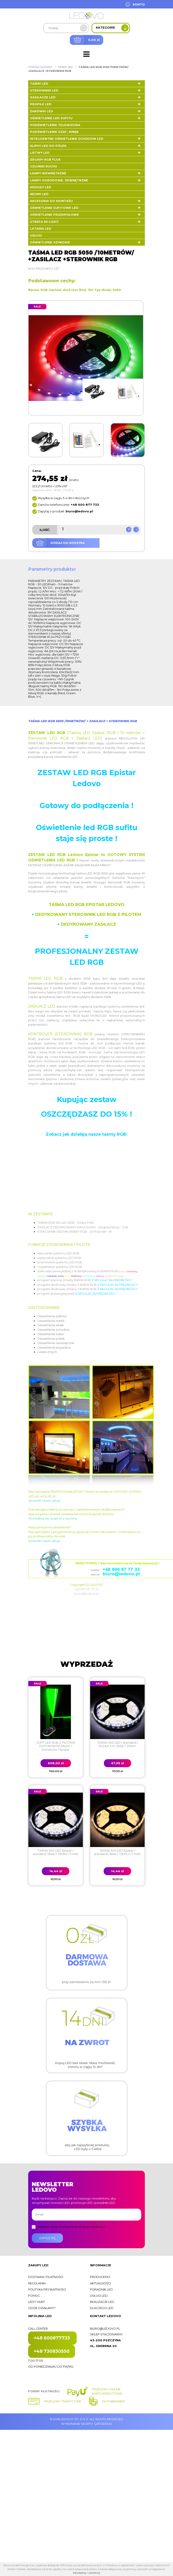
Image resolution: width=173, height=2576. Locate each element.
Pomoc (34, 2295)
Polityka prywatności (47, 2289)
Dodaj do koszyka (68, 543)
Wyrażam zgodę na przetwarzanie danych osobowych (71, 2226)
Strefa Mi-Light (44, 221)
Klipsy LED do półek (48, 146)
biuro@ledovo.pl (105, 2328)
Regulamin (37, 2283)
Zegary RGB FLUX (45, 159)
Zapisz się (47, 2238)
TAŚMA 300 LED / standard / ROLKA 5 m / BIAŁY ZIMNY (117, 1744)
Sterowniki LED (44, 90)
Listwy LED (40, 152)
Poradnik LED (101, 2289)
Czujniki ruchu (43, 166)
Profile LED (40, 104)
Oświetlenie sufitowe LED (54, 208)
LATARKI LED (40, 228)
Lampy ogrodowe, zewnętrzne (59, 180)
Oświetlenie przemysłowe (54, 214)
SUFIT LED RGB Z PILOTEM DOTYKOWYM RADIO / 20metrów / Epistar (55, 1746)
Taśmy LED (39, 83)
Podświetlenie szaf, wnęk (54, 132)
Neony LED (39, 194)
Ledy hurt (36, 2302)
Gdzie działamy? (42, 2308)
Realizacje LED (102, 2302)
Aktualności (100, 2283)
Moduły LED (40, 187)
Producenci (100, 2277)
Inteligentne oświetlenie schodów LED (66, 138)
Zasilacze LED (43, 97)
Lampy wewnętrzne (48, 173)
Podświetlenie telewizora (55, 125)
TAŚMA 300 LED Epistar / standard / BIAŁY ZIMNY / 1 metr (56, 1852)
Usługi (36, 235)
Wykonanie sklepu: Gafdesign (86, 2423)
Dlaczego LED (102, 2308)
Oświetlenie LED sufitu (51, 118)
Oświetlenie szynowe (50, 242)
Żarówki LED (41, 111)
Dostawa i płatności (45, 2277)
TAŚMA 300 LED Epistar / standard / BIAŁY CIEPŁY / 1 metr (117, 1852)
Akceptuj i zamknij (86, 2572)
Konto (139, 4)
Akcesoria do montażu (51, 201)
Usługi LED (99, 2295)
